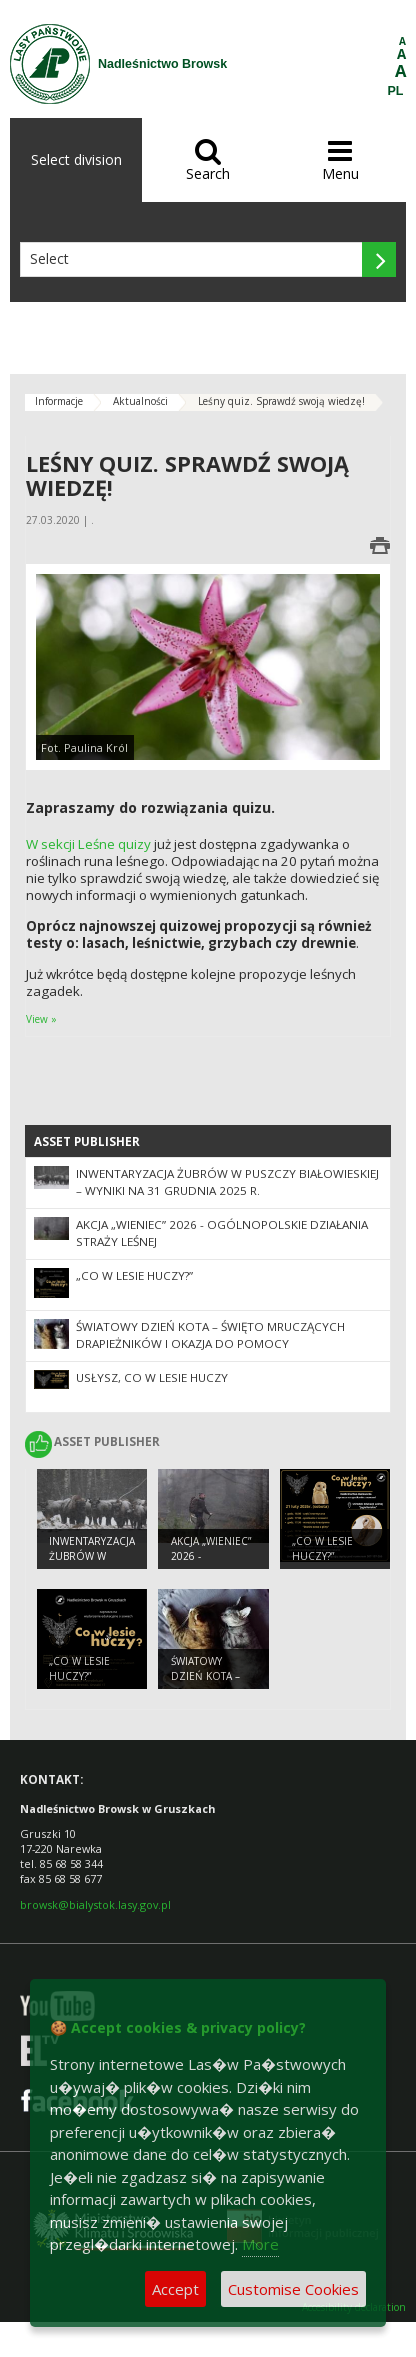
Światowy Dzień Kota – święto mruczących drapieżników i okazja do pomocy (210, 1335)
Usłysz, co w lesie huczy (152, 1377)
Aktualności (140, 401)
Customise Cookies (293, 2289)
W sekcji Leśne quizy (88, 844)
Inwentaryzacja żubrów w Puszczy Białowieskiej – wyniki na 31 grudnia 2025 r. (227, 1182)
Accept (175, 2289)
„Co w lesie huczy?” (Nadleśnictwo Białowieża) (333, 1563)
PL (396, 91)
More (260, 2244)
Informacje (59, 401)
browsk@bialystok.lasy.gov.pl (95, 1904)
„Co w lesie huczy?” (134, 1275)
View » (41, 1019)
